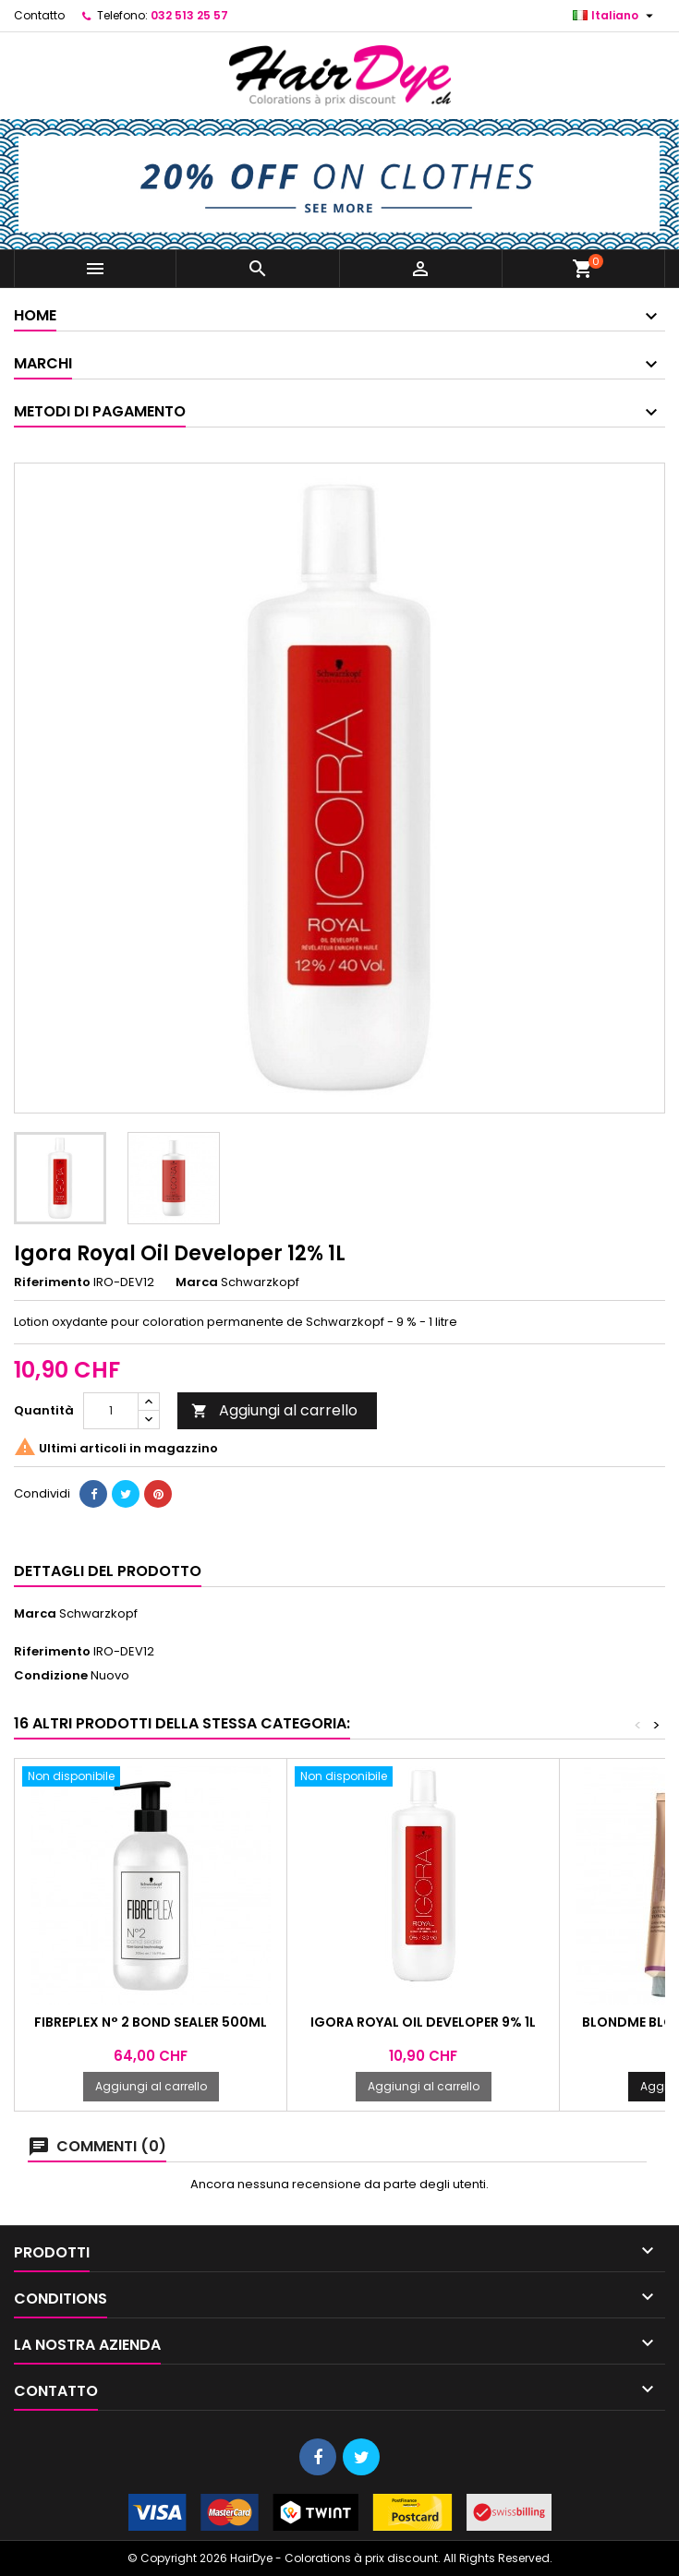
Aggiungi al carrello (274, 1410)
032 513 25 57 (189, 15)
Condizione (51, 1675)
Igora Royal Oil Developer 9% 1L (423, 2022)
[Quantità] (111, 1410)
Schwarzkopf (98, 1613)
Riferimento (52, 1282)
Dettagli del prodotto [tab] (107, 1571)
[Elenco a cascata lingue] (615, 15)
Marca (197, 1282)
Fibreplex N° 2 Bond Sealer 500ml (150, 2022)
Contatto (39, 15)
